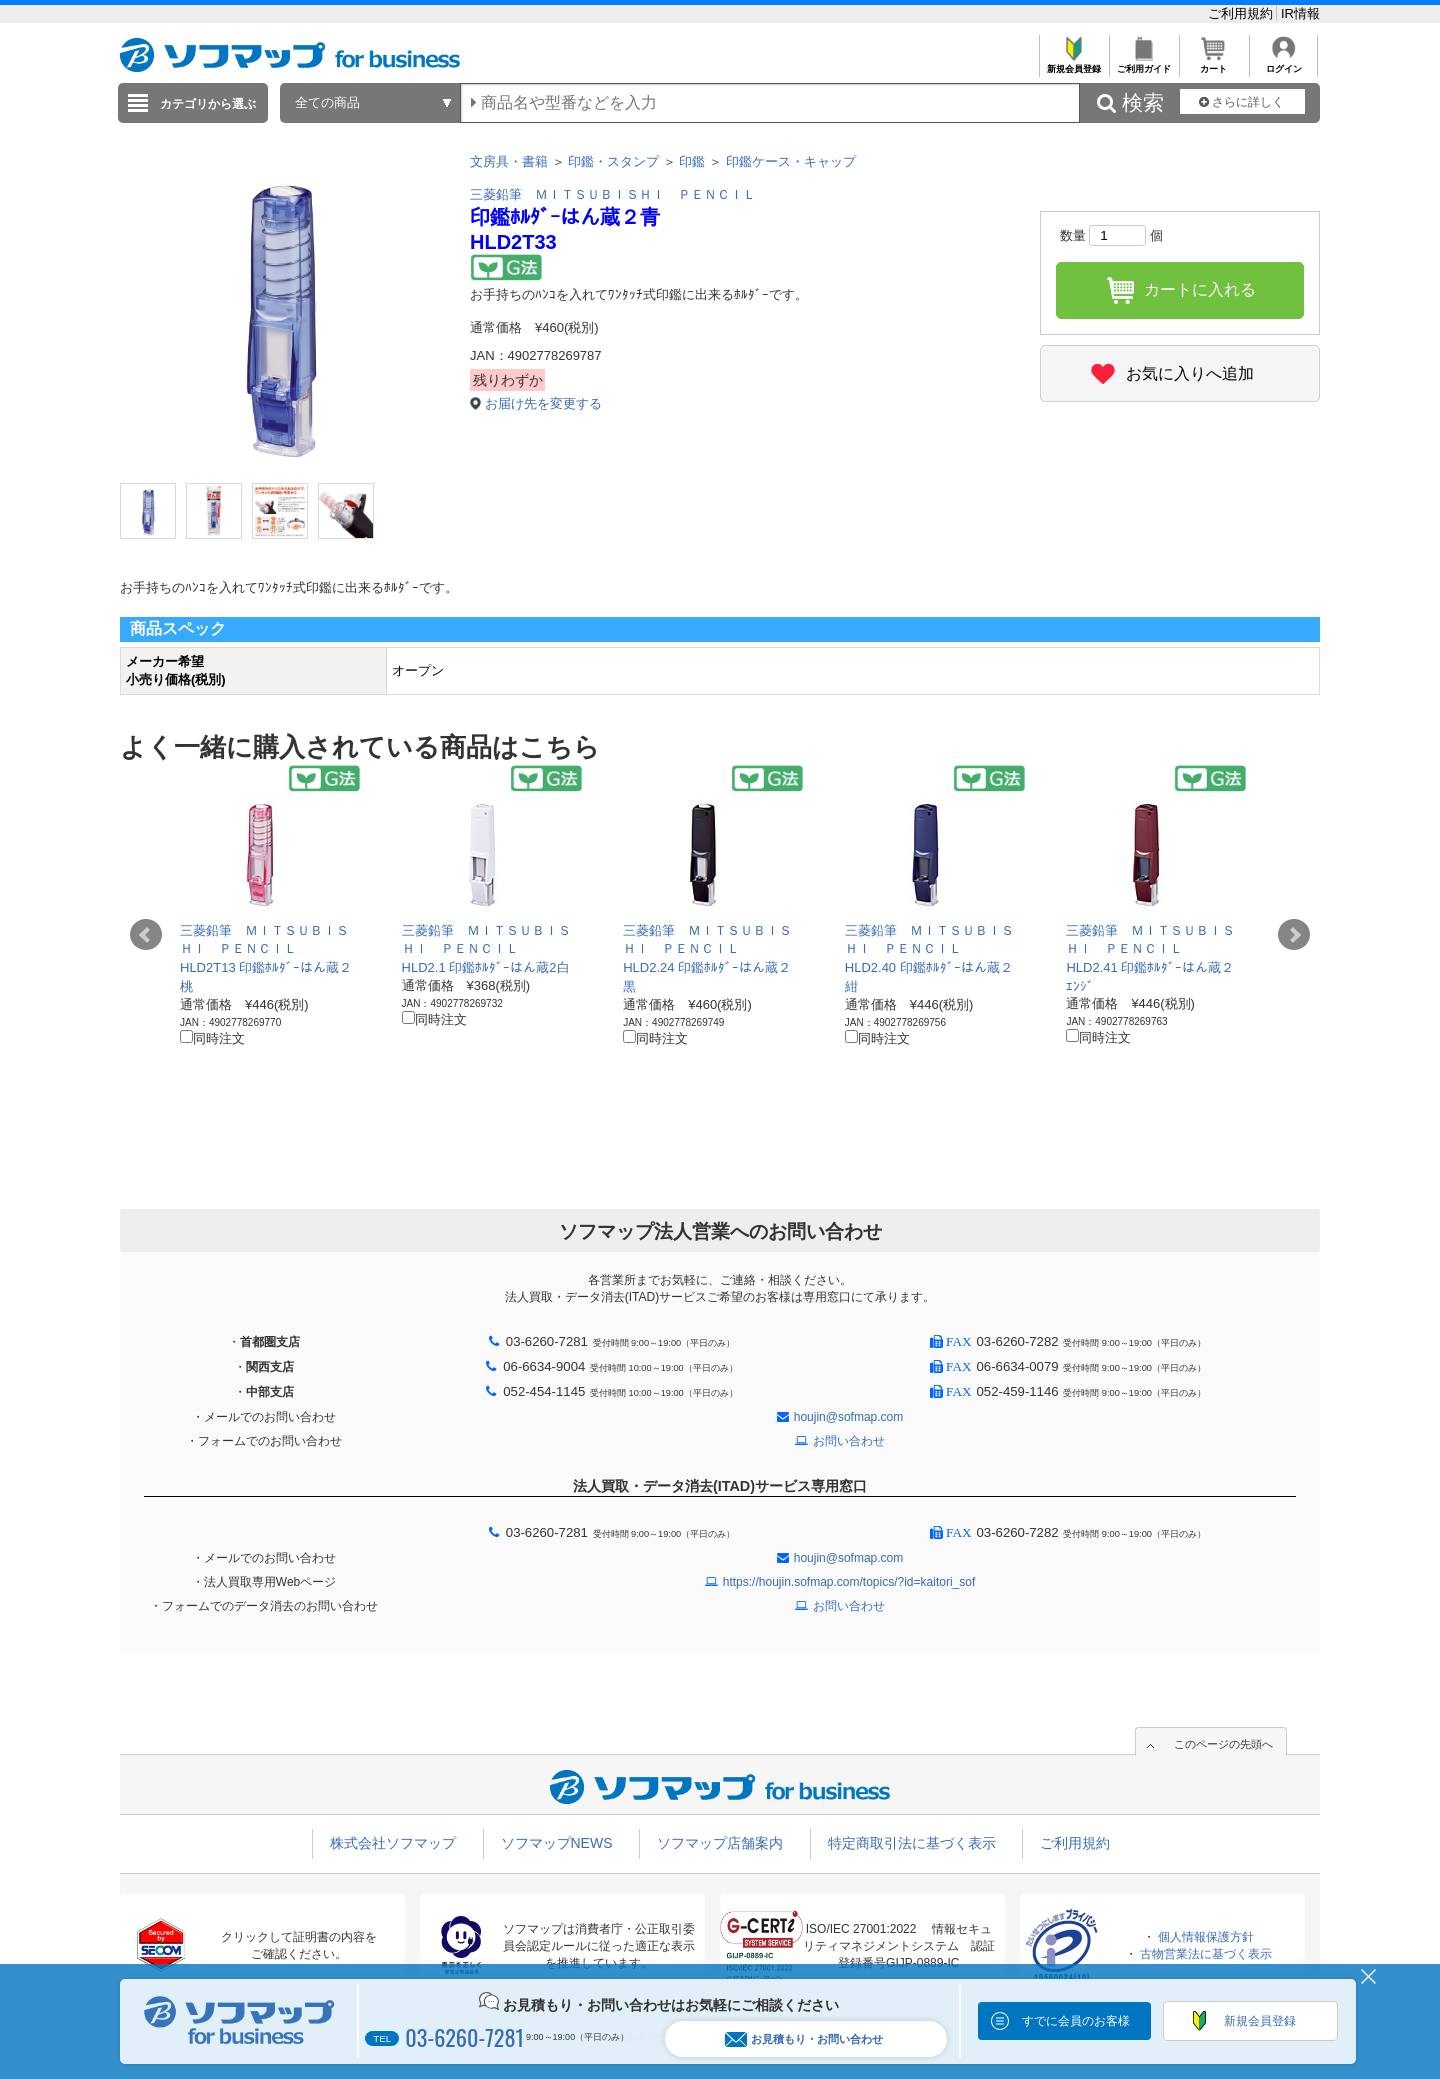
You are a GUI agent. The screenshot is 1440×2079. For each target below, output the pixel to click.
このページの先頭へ (1223, 1744)
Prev (146, 935)
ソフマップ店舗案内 (720, 1843)
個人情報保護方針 (1206, 1937)
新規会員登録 (1073, 63)
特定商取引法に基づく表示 (912, 1843)
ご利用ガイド (1143, 63)
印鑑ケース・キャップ (791, 161)
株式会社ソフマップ (393, 1843)
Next (1294, 935)
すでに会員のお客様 (1076, 2021)
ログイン (1283, 63)
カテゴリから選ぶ (208, 104)
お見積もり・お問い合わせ (804, 2039)
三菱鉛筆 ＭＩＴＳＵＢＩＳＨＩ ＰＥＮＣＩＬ (613, 194)
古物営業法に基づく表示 (1206, 1954)
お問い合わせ (849, 1441)
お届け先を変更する (543, 403)
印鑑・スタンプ (613, 161)
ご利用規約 (1242, 13)
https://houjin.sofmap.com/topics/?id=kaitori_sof (849, 1582)
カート (1213, 63)
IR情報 (1300, 13)
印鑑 (692, 161)
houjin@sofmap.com (849, 1417)
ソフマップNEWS (557, 1843)
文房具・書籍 (509, 161)
